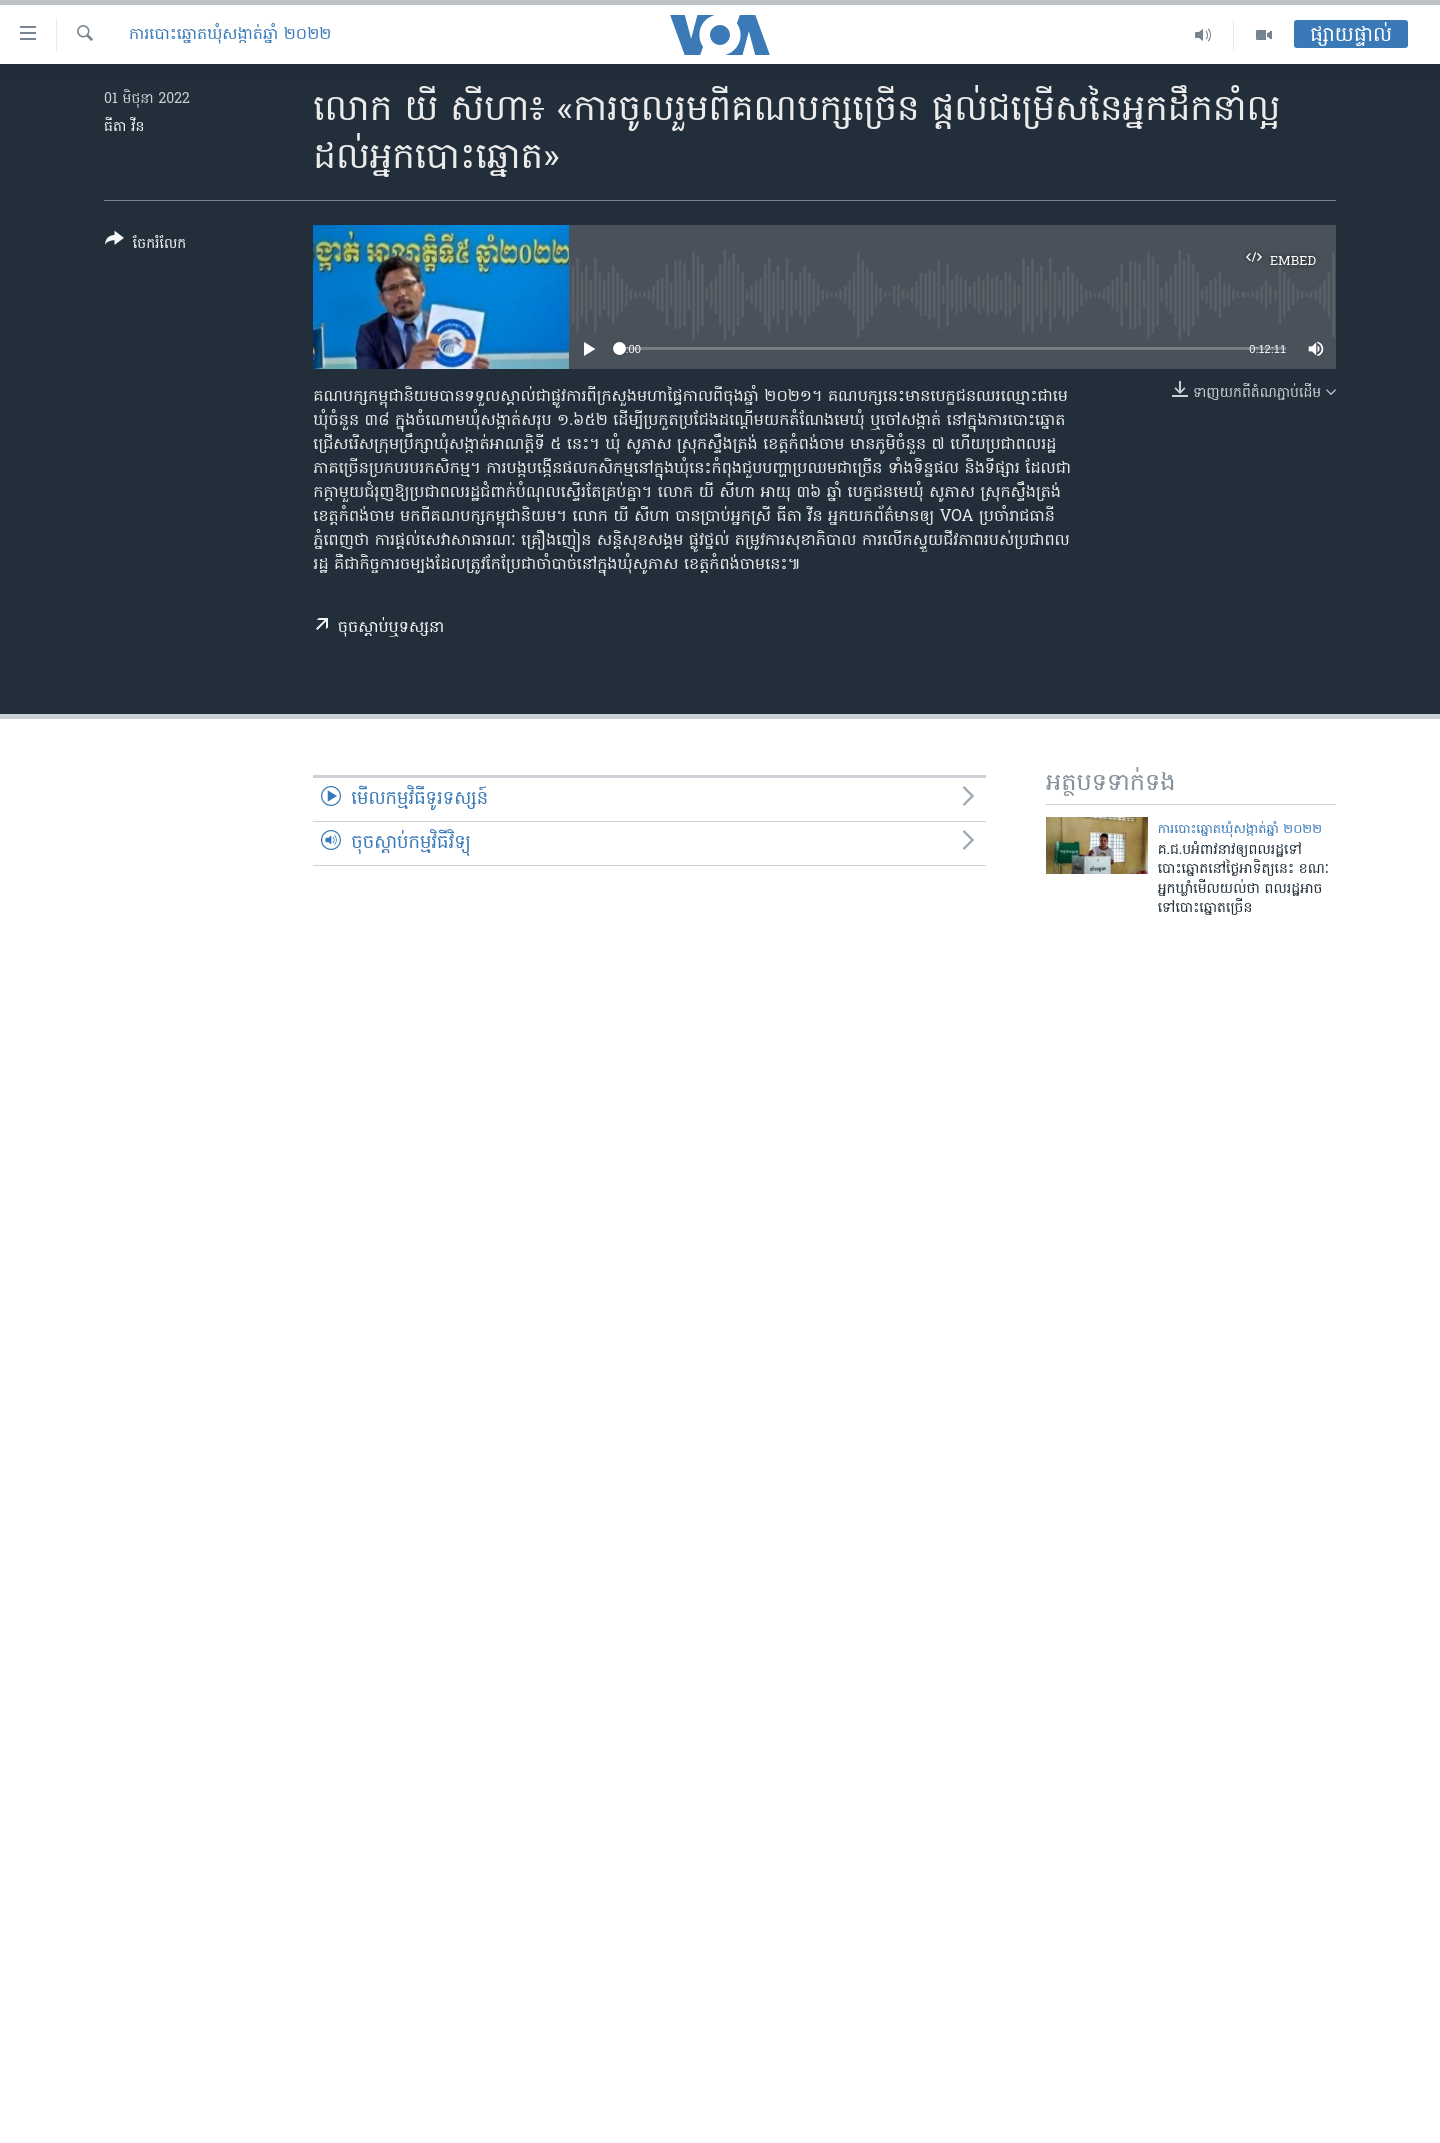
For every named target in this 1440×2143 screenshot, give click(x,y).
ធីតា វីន (124, 127)
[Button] (145, 245)
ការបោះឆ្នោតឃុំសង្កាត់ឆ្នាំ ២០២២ (230, 35)
